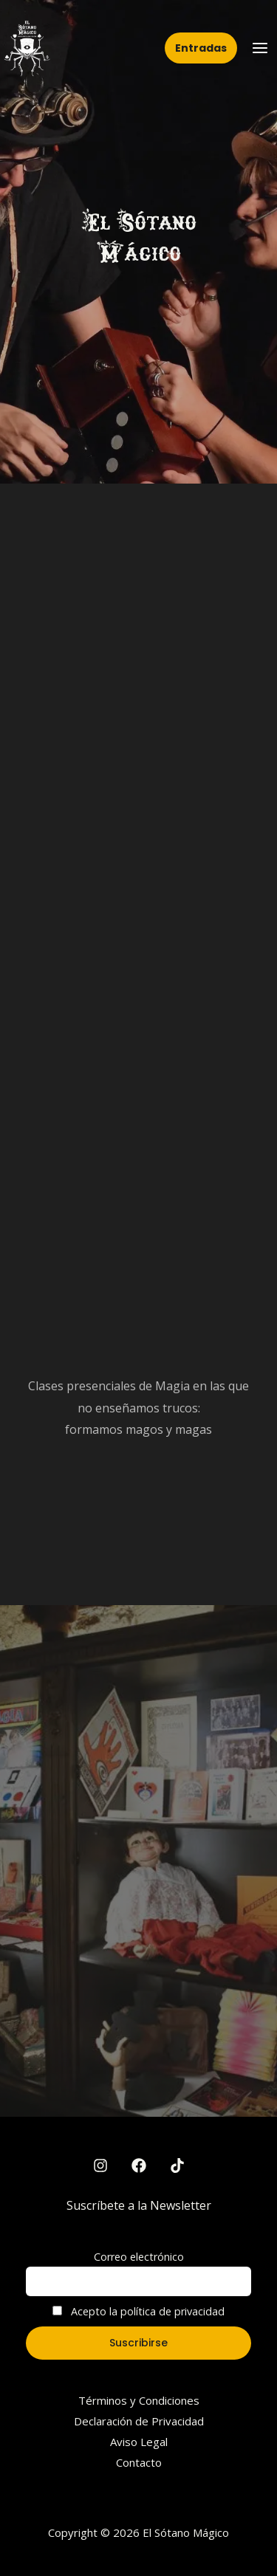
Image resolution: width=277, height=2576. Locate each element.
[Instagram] (100, 2165)
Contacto (139, 2462)
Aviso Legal (139, 2441)
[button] (201, 47)
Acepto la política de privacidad (138, 2311)
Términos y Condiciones (138, 2400)
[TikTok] (177, 2165)
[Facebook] (138, 2165)
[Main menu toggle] (260, 48)
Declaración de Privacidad (139, 2421)
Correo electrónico (139, 2257)
